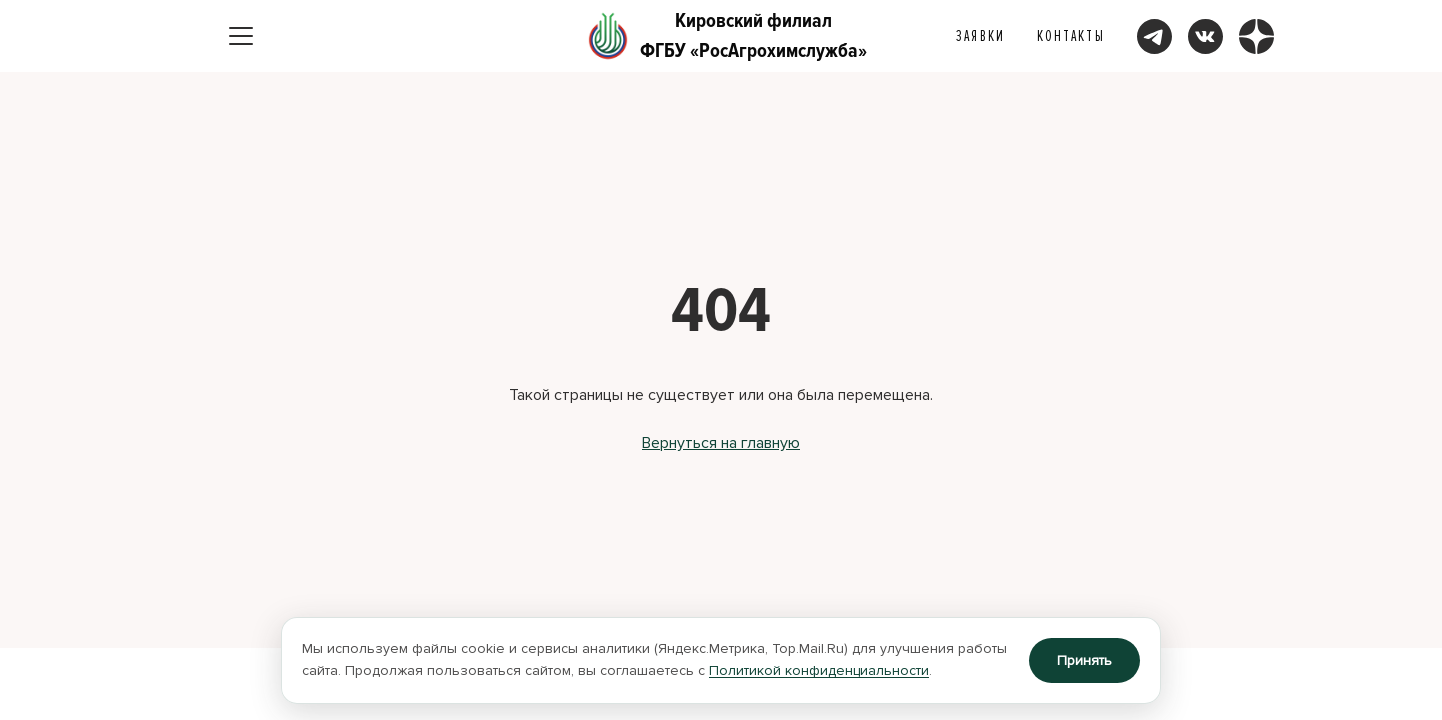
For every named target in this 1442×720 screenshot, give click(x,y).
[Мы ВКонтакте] (1205, 36)
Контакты (1071, 36)
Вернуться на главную (721, 443)
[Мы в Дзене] (1256, 36)
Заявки (980, 36)
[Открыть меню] (241, 36)
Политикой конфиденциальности (819, 670)
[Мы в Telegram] (1154, 36)
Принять (1084, 660)
